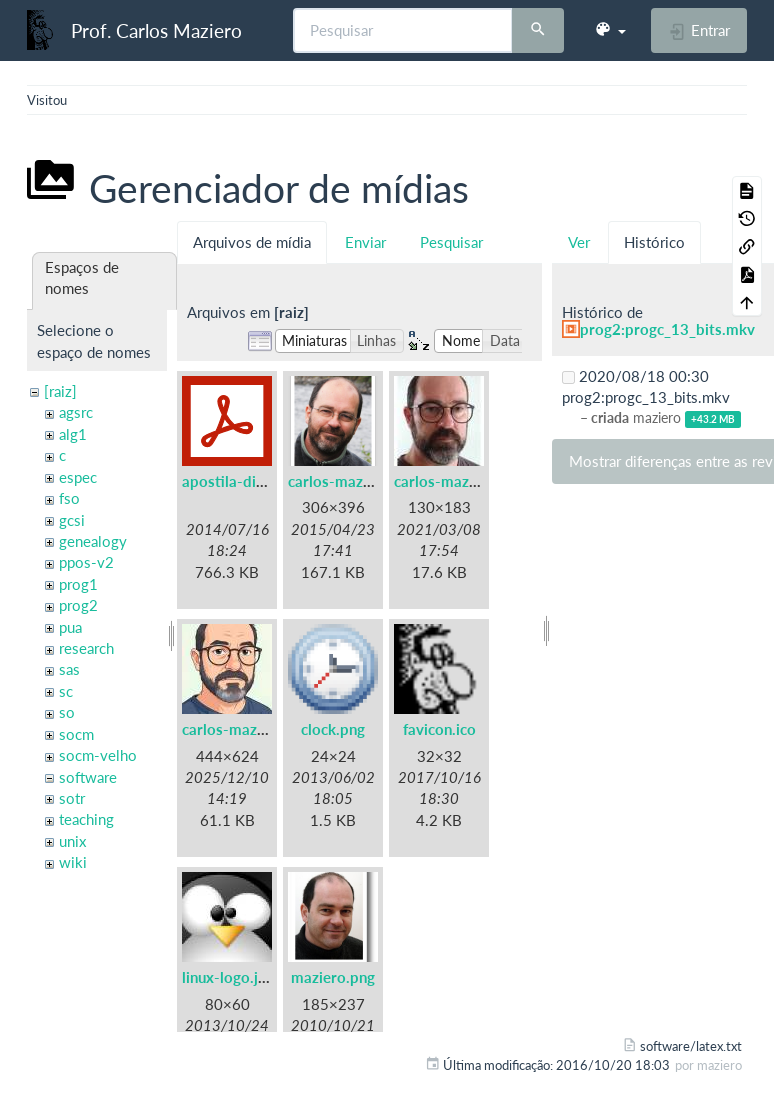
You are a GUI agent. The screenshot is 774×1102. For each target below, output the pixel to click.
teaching (86, 819)
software (88, 777)
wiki (73, 862)
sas (69, 669)
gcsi (72, 520)
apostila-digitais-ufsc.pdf (267, 481)
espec (78, 477)
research (86, 648)
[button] (610, 30)
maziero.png (333, 977)
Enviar (365, 242)
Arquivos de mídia (252, 242)
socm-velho (98, 755)
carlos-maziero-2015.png (374, 481)
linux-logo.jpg (228, 977)
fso (69, 498)
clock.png (333, 729)
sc (66, 691)
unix (72, 841)
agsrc (76, 412)
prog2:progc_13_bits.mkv (667, 329)
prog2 (78, 605)
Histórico (654, 242)
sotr (72, 798)
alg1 (73, 434)
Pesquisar (451, 242)
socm (76, 734)
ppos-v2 (86, 562)
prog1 (78, 584)
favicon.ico (439, 729)
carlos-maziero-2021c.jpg (270, 729)
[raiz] (60, 391)
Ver (579, 242)
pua (70, 627)
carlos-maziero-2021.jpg (478, 481)
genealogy (93, 541)
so (67, 712)
